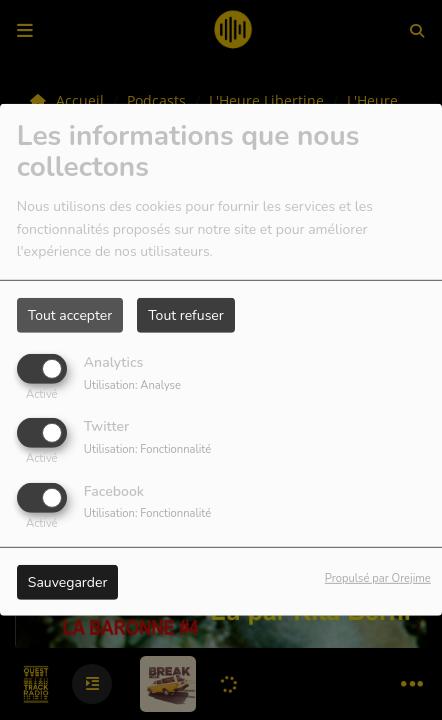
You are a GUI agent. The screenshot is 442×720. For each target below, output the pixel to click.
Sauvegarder (68, 581)
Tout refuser (186, 315)
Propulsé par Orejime (378, 577)
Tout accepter (70, 315)
